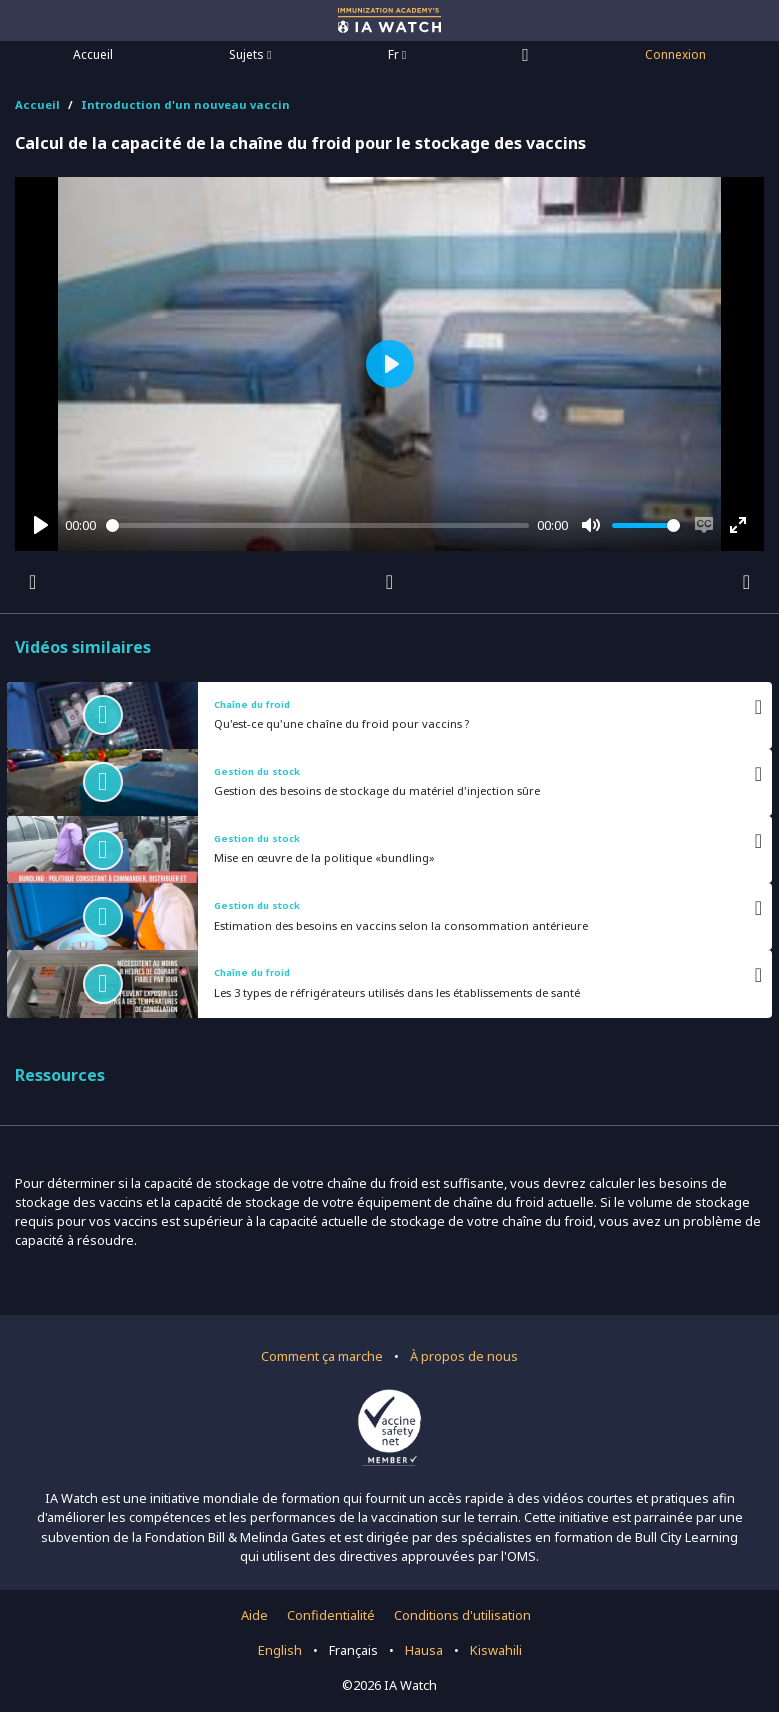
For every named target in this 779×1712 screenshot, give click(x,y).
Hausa (424, 1650)
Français (353, 1650)
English (280, 1650)
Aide (254, 1615)
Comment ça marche (322, 1356)
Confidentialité (331, 1615)
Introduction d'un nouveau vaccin (185, 104)
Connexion (675, 54)
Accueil (93, 54)
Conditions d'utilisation (462, 1615)
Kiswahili (496, 1650)
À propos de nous (464, 1356)
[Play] (41, 525)
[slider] (318, 525)
